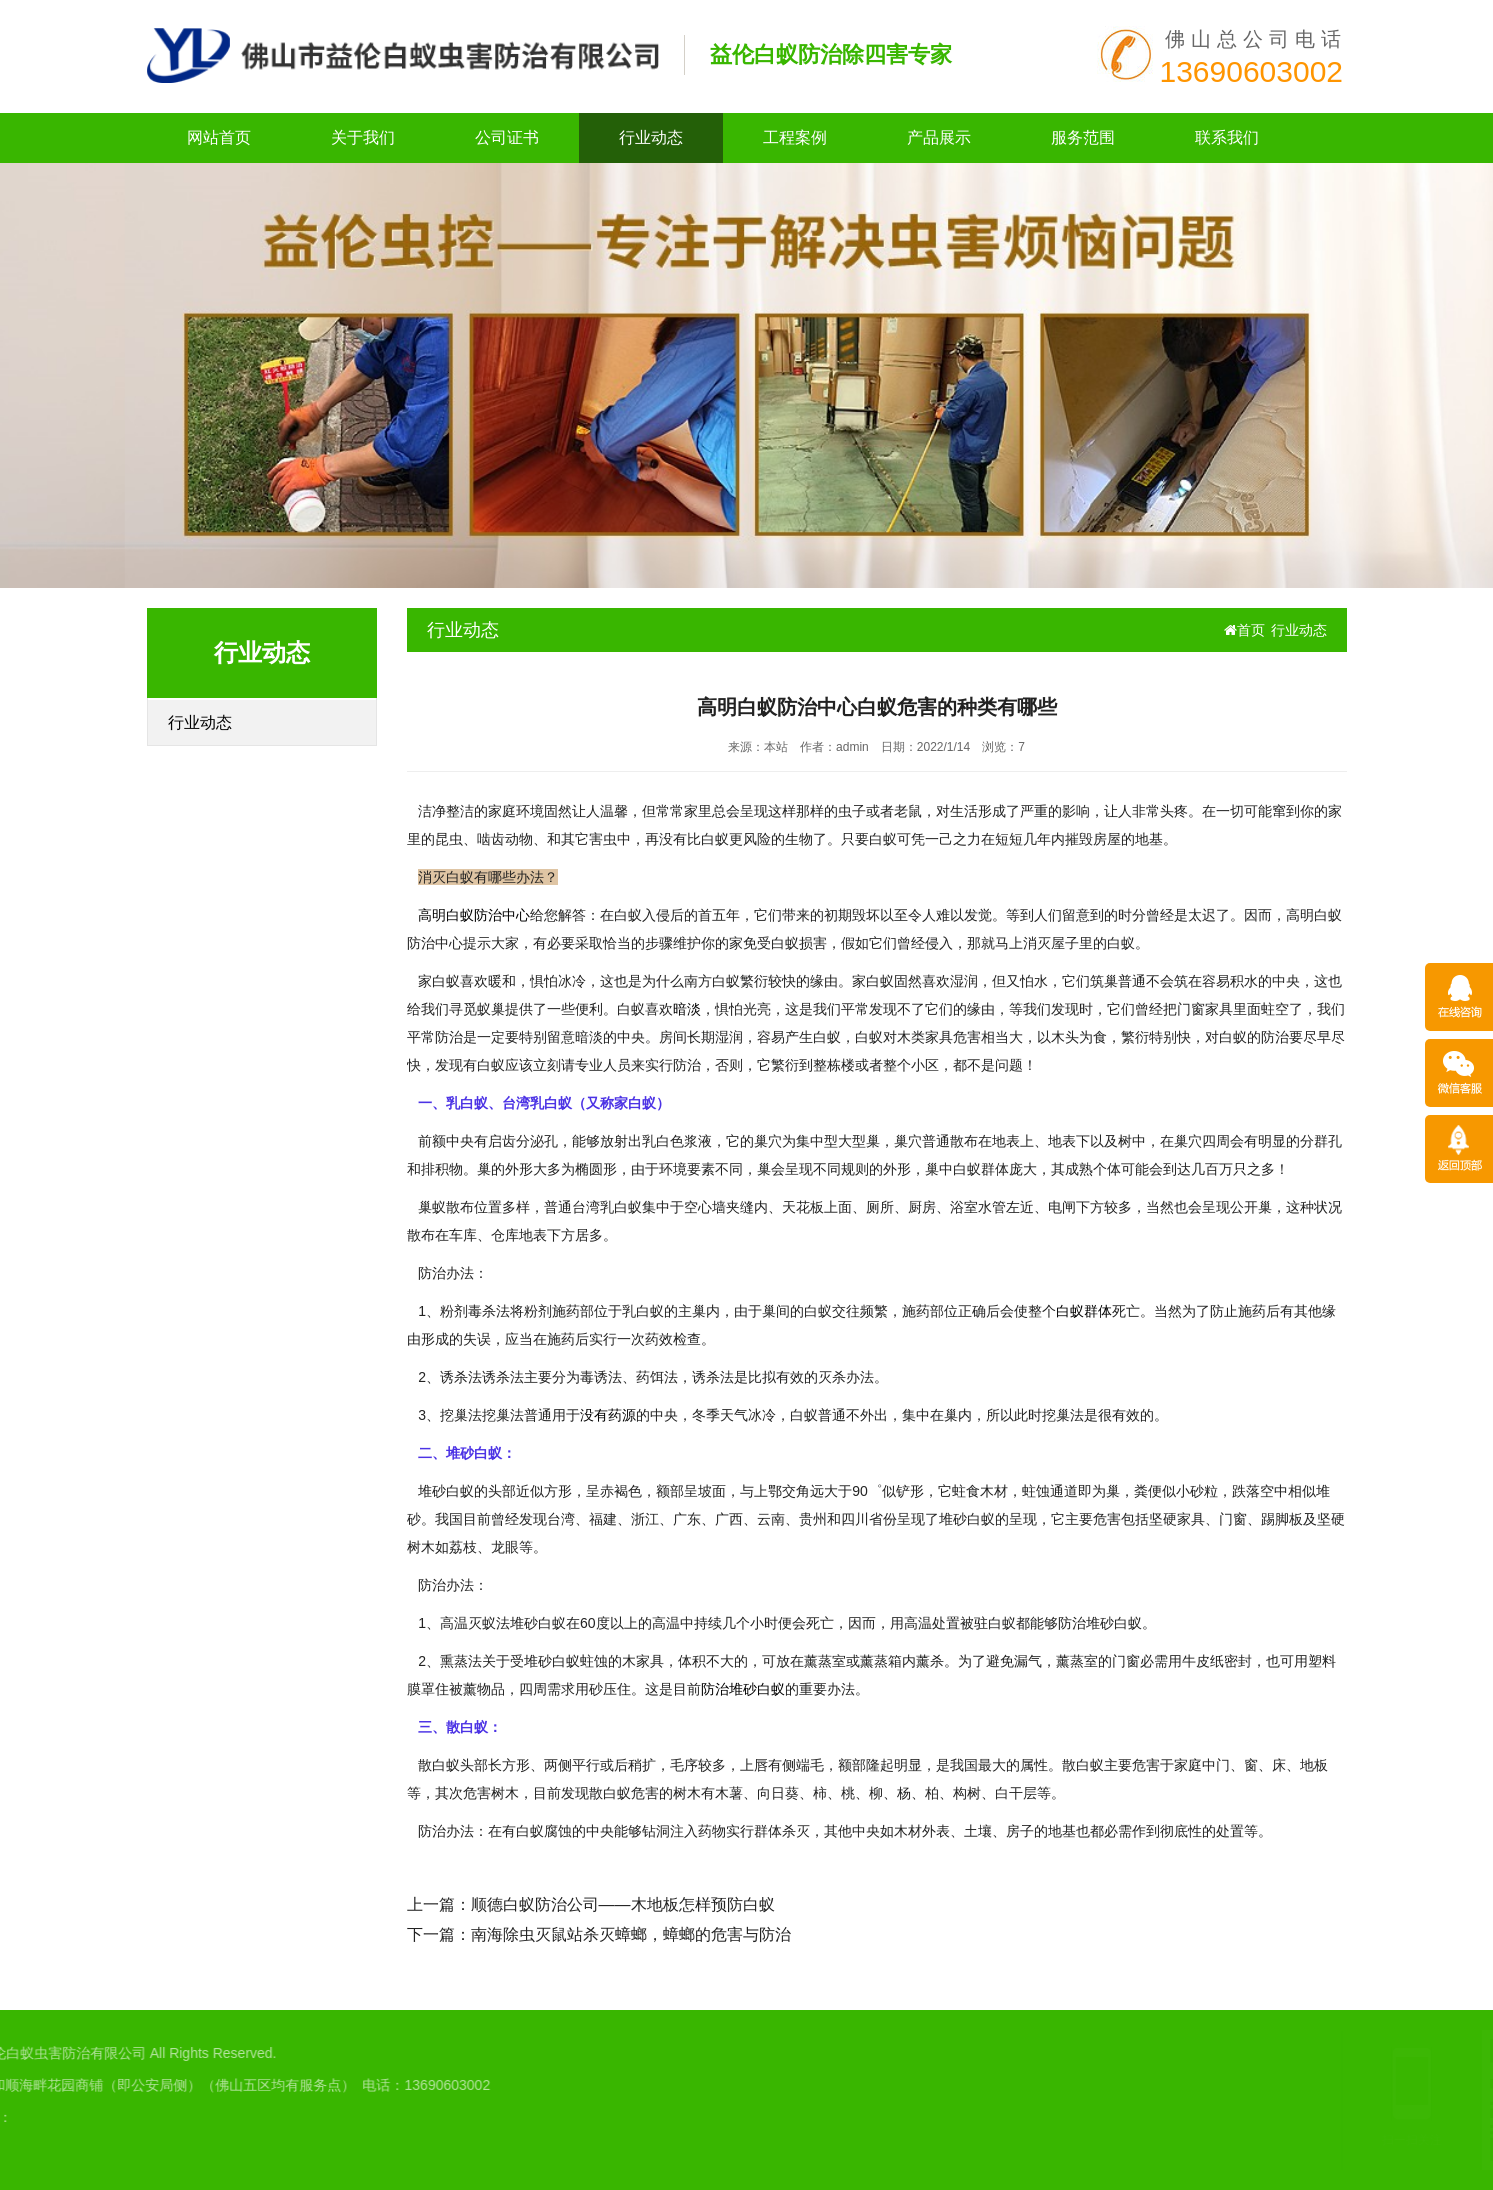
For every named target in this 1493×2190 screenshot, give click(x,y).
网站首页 (219, 137)
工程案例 (795, 137)
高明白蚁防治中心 (474, 915)
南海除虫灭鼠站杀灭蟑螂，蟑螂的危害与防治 (631, 1934)
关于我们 (363, 137)
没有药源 (608, 1415)
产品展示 (939, 137)
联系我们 (1227, 137)
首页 (1244, 630)
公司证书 (507, 137)
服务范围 (1083, 137)
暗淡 (687, 1009)
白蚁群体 (1084, 1311)
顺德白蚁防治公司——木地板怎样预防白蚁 (623, 1904)
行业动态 (651, 137)
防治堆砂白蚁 (743, 1689)
